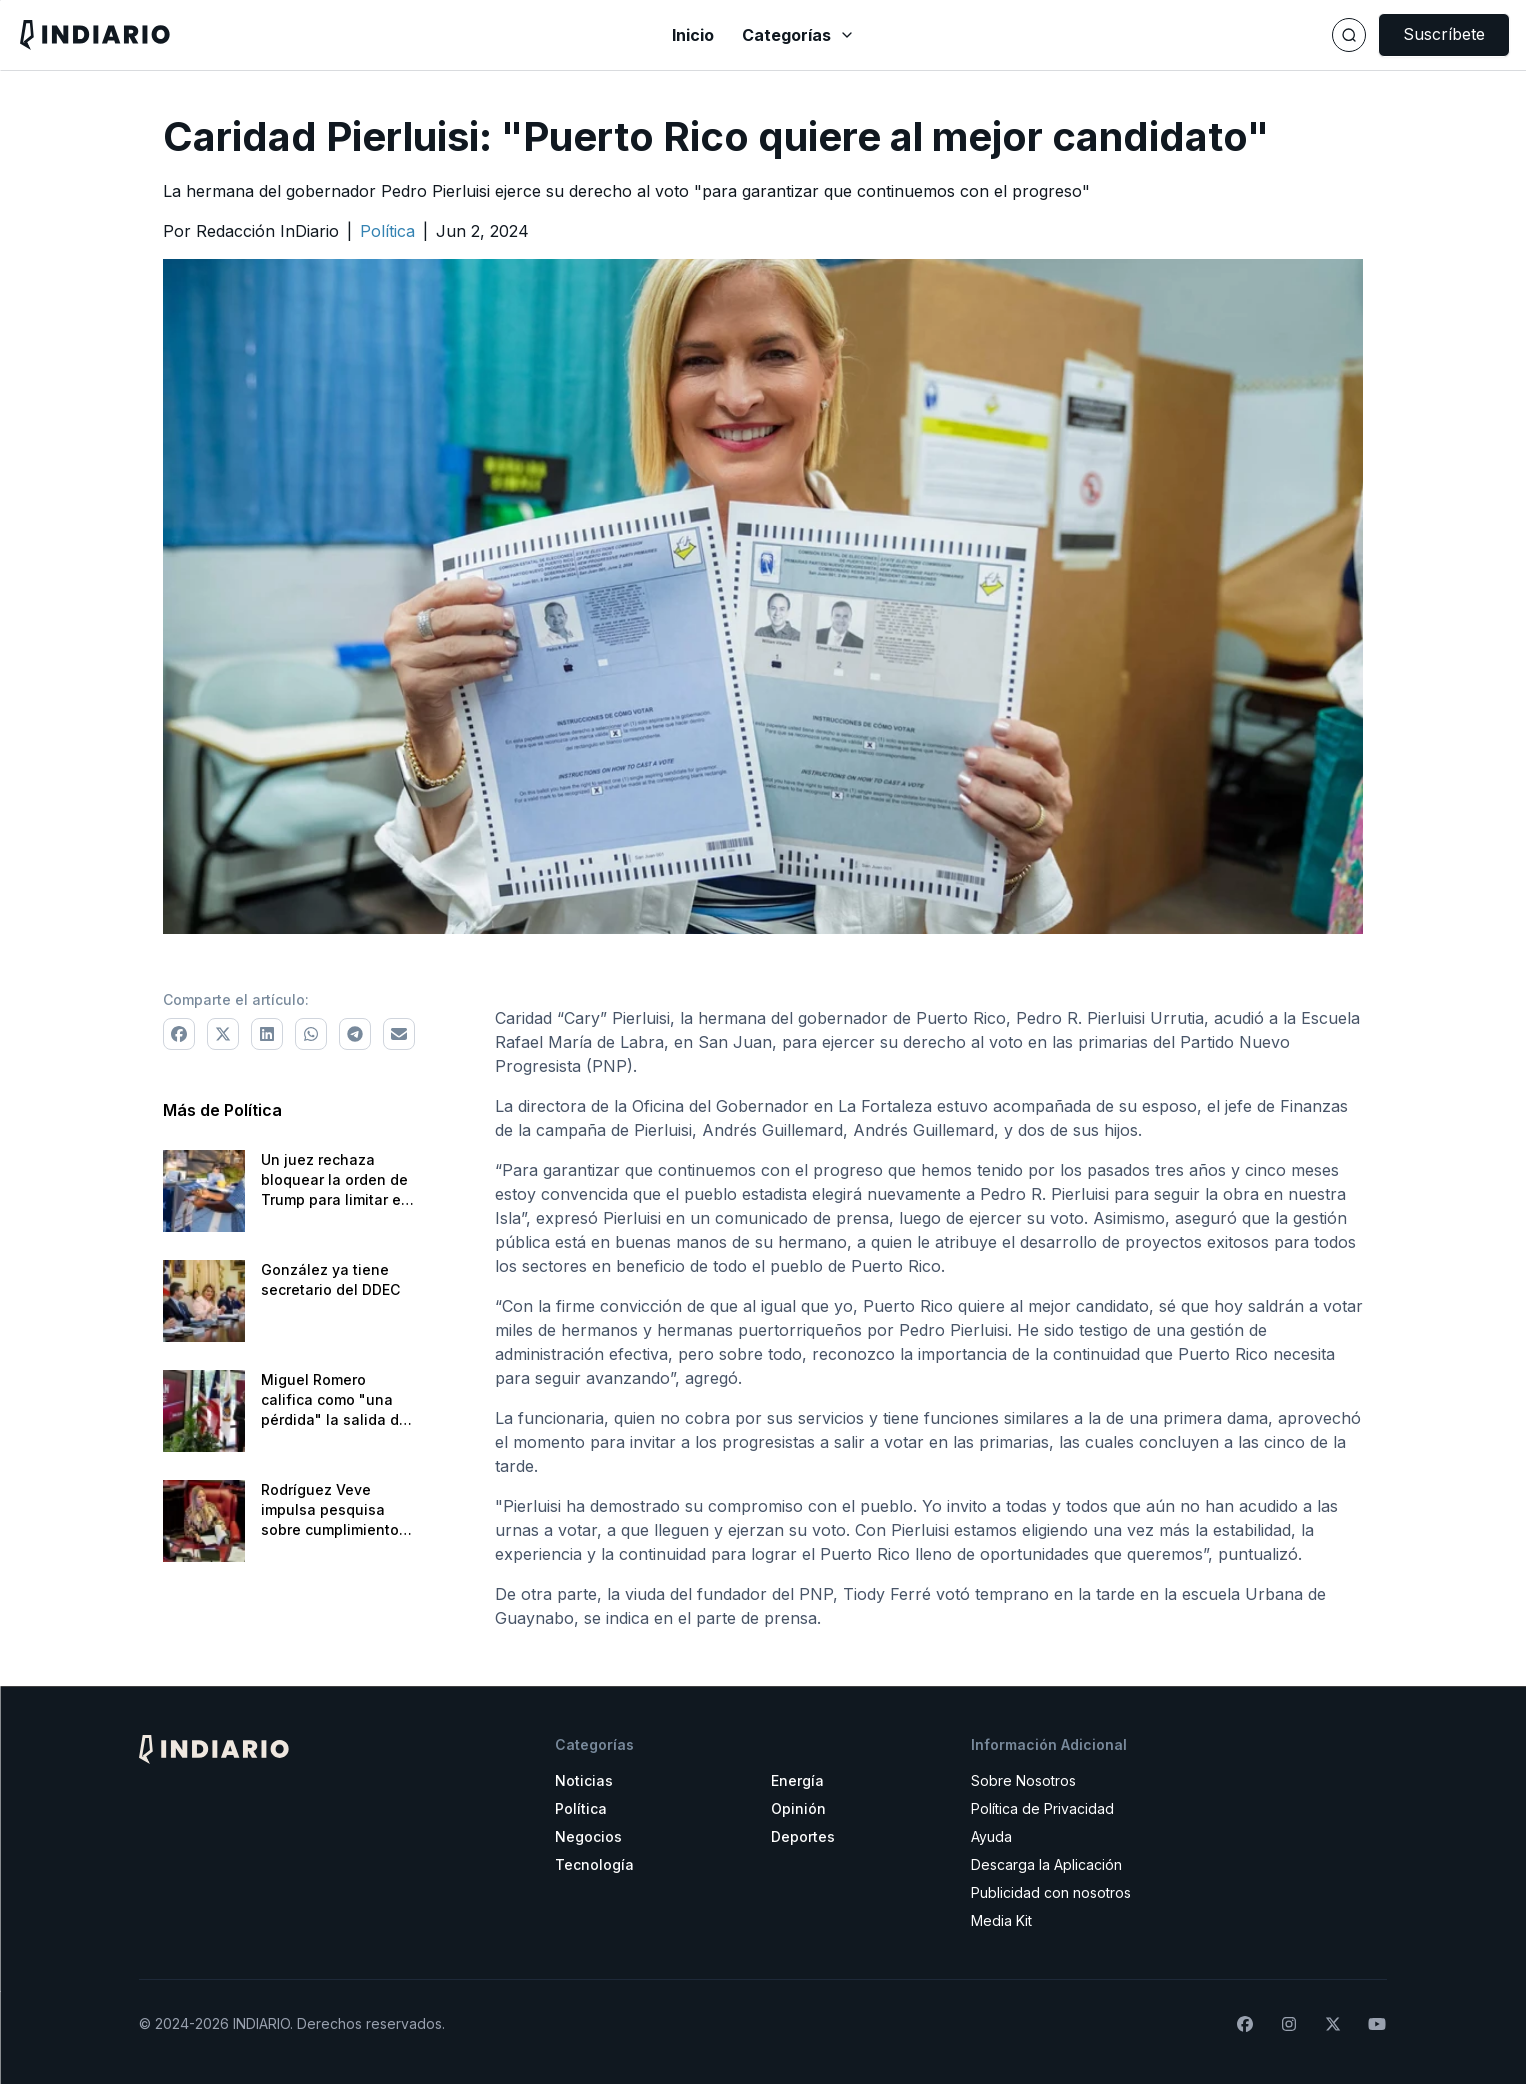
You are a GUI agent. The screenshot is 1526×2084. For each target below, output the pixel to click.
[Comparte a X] (223, 1034)
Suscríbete (1444, 34)
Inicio (693, 35)
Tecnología (594, 1864)
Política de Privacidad (1042, 1808)
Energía (797, 1780)
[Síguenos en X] (1333, 2024)
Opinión (798, 1808)
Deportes (803, 1836)
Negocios (588, 1836)
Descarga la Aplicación (1046, 1864)
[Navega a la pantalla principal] (265, 34)
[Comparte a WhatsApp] (311, 1034)
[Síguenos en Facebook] (1245, 2024)
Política (581, 1808)
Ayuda (991, 1836)
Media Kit (1001, 1920)
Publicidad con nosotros (1051, 1892)
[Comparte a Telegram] (355, 1034)
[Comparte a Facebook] (179, 1034)
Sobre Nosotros (1023, 1780)
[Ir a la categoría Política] (387, 231)
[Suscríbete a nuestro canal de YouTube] (1377, 2024)
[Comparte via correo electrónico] (399, 1034)
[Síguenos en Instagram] (1289, 2024)
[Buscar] (1349, 35)
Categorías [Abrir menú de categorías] (798, 35)
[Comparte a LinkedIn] (267, 1034)
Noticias (584, 1780)
